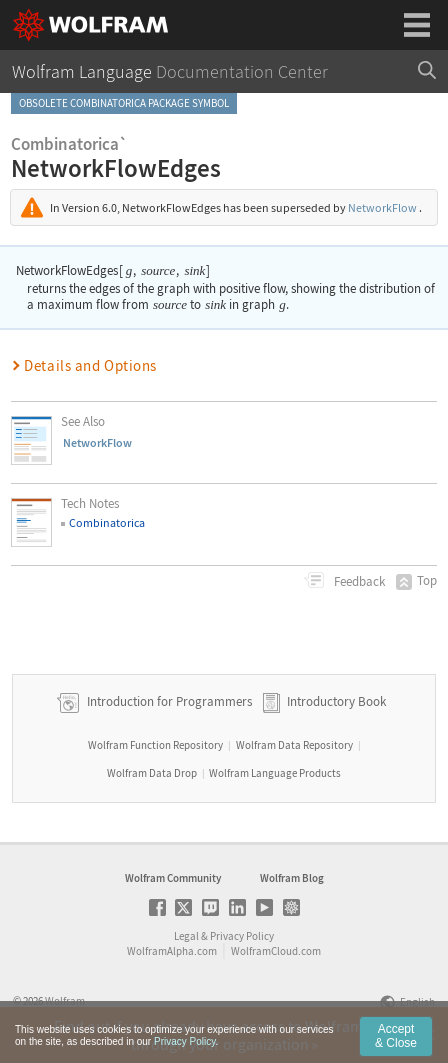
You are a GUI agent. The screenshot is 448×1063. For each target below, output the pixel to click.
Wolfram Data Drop (152, 773)
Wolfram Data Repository (294, 745)
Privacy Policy (242, 936)
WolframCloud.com (276, 951)
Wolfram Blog (292, 878)
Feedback (358, 581)
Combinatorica (107, 522)
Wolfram (65, 1001)
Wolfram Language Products (275, 773)
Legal (186, 936)
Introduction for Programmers (168, 701)
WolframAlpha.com (172, 951)
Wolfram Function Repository (155, 745)
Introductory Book (336, 701)
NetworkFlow (382, 207)
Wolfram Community (173, 878)
